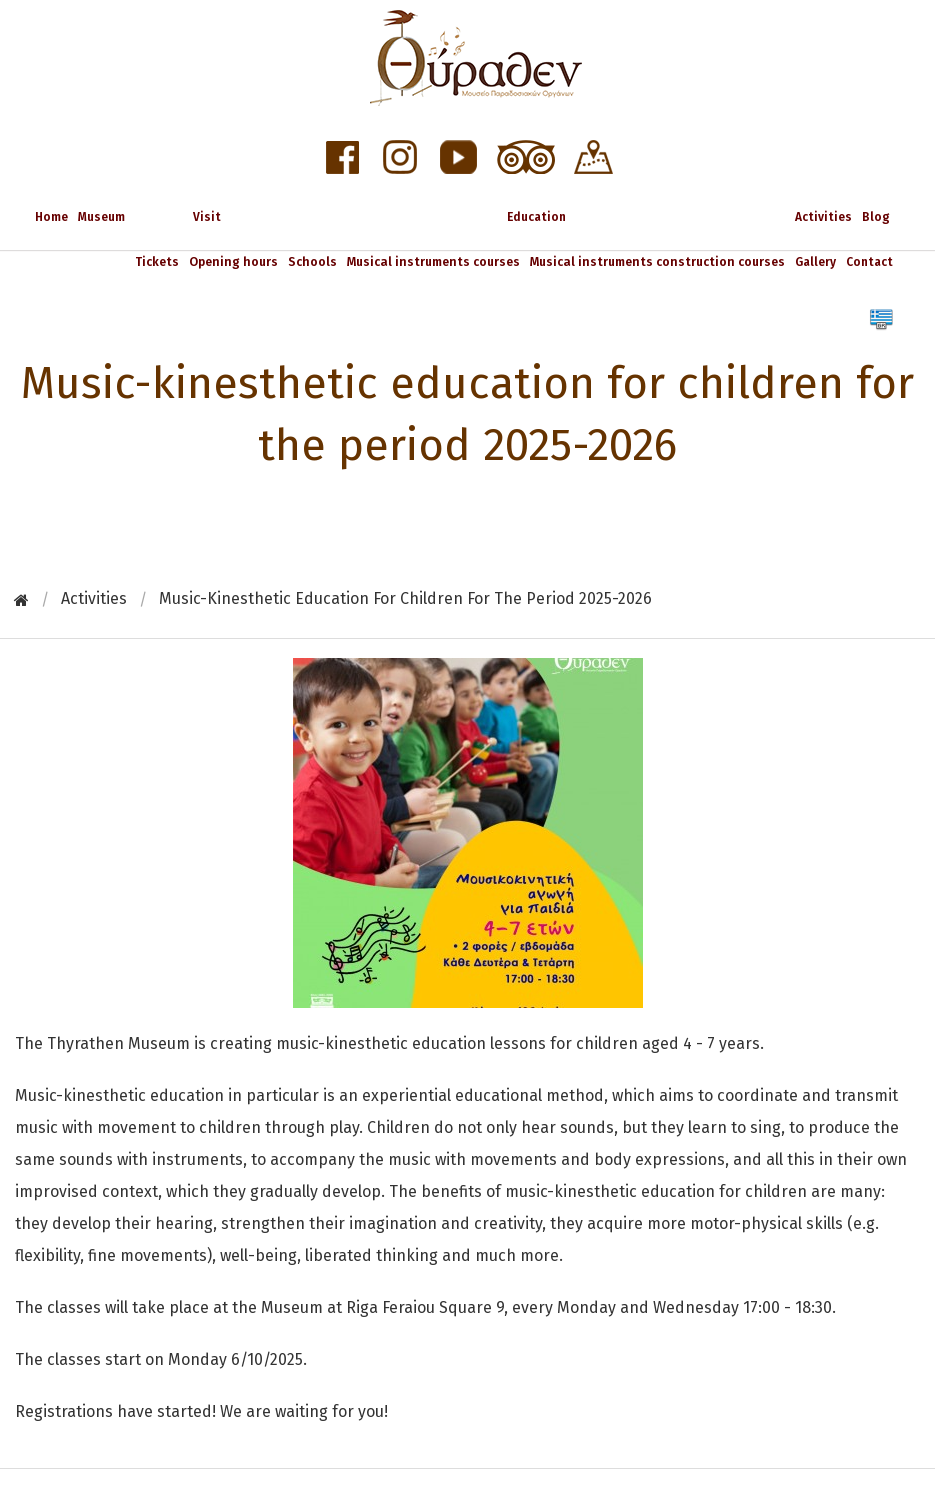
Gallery (815, 262)
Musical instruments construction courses (657, 262)
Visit (207, 217)
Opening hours (233, 262)
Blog (876, 217)
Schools (312, 262)
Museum (101, 217)
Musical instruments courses (433, 262)
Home (51, 217)
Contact (869, 262)
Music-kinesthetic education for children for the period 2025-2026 (405, 598)
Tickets (157, 262)
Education (536, 217)
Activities (823, 217)
